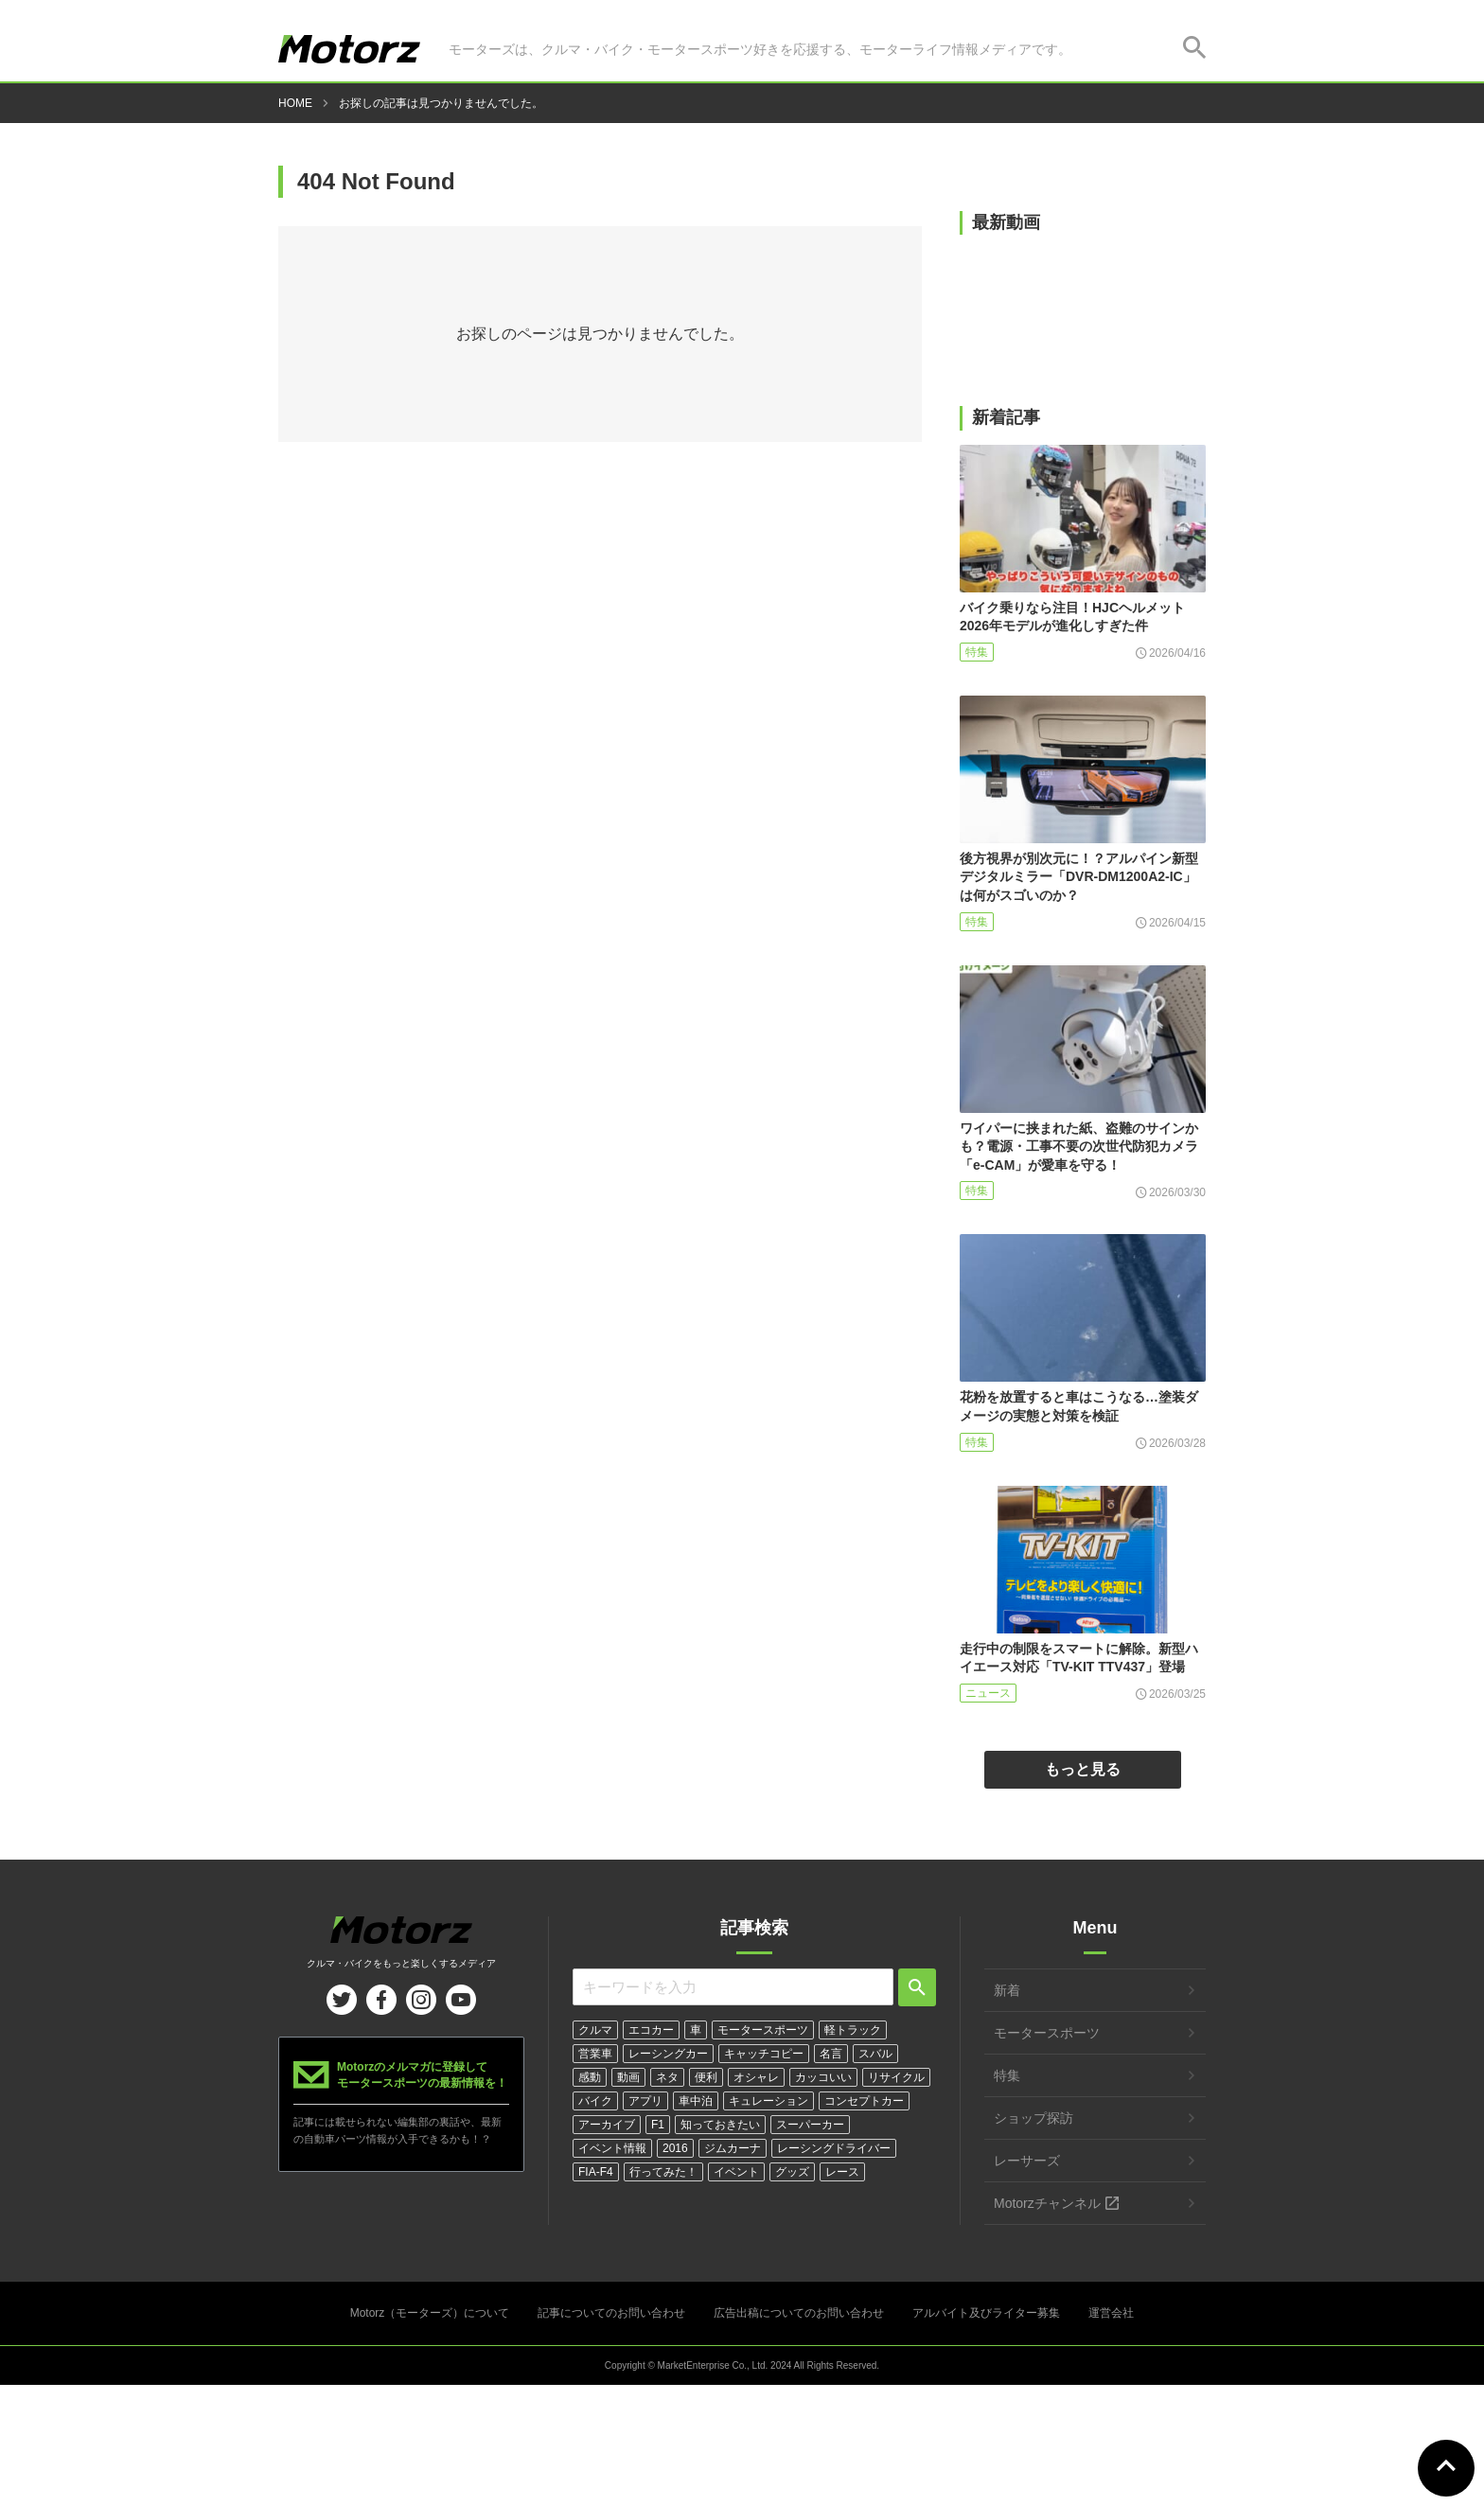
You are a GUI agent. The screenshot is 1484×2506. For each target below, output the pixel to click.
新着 (1007, 1990)
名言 (831, 2053)
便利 (706, 2077)
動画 (628, 2077)
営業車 (595, 2053)
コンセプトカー (864, 2101)
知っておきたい (720, 2124)
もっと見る (1083, 1769)
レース (842, 2172)
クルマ (595, 2030)
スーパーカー (810, 2124)
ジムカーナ (732, 2148)
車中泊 (696, 2101)
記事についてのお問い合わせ (611, 2313)
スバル (875, 2053)
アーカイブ (606, 2124)
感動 (589, 2077)
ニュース (988, 1693)
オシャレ (756, 2077)
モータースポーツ (762, 2030)
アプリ (645, 2101)
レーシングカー (668, 2053)
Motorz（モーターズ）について (430, 2313)
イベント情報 (612, 2148)
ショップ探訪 (1033, 2118)
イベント (736, 2172)
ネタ (667, 2077)
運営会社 (1111, 2313)
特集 (976, 652)
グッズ (792, 2172)
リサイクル (896, 2077)
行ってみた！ (663, 2172)
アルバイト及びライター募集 (986, 2313)
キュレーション (768, 2101)
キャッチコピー (764, 2053)
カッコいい (823, 2077)
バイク (595, 2101)
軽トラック (852, 2030)
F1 (657, 2124)
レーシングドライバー (834, 2148)
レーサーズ (1027, 2160)
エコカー (651, 2030)
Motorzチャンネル (1047, 2203)
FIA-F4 (595, 2172)
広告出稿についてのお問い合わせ (799, 2313)
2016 (675, 2148)
